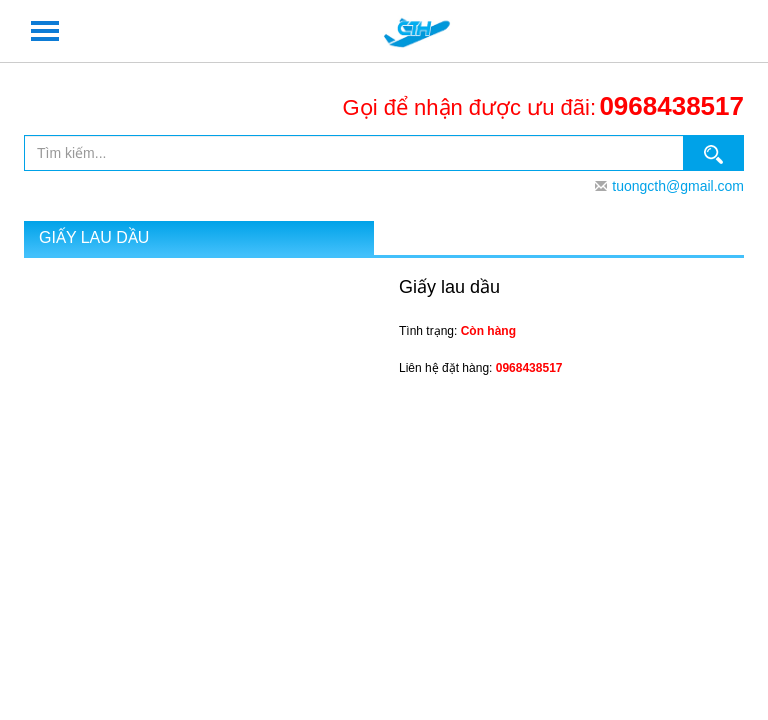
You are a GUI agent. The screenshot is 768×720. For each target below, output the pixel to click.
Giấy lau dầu (94, 237)
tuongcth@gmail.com (678, 186)
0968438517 (671, 106)
